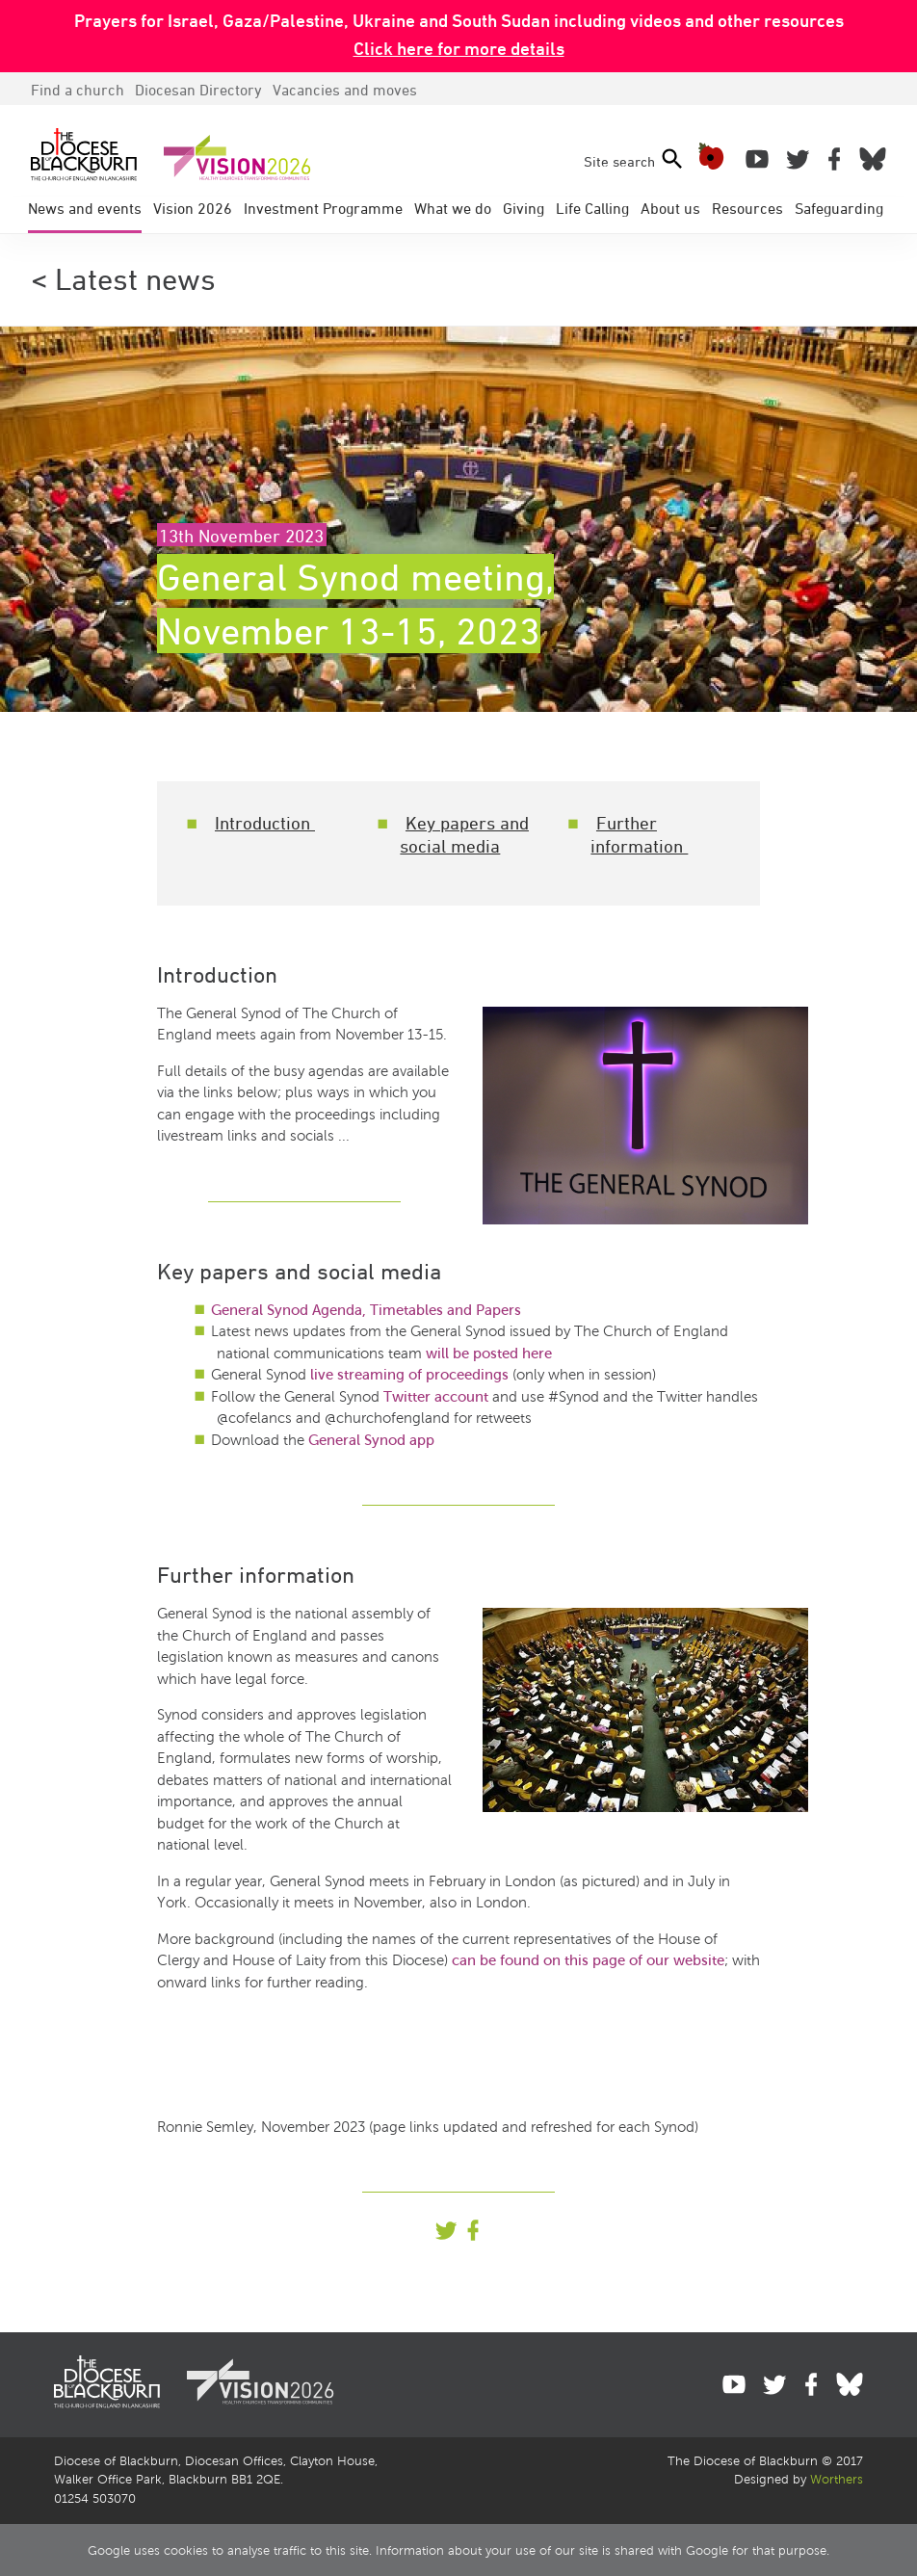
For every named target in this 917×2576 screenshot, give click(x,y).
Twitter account (435, 1397)
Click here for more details (459, 48)
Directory (198, 89)
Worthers (836, 2479)
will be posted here (489, 1353)
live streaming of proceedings (411, 1374)
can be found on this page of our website (588, 1960)
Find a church (77, 89)
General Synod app (371, 1440)
